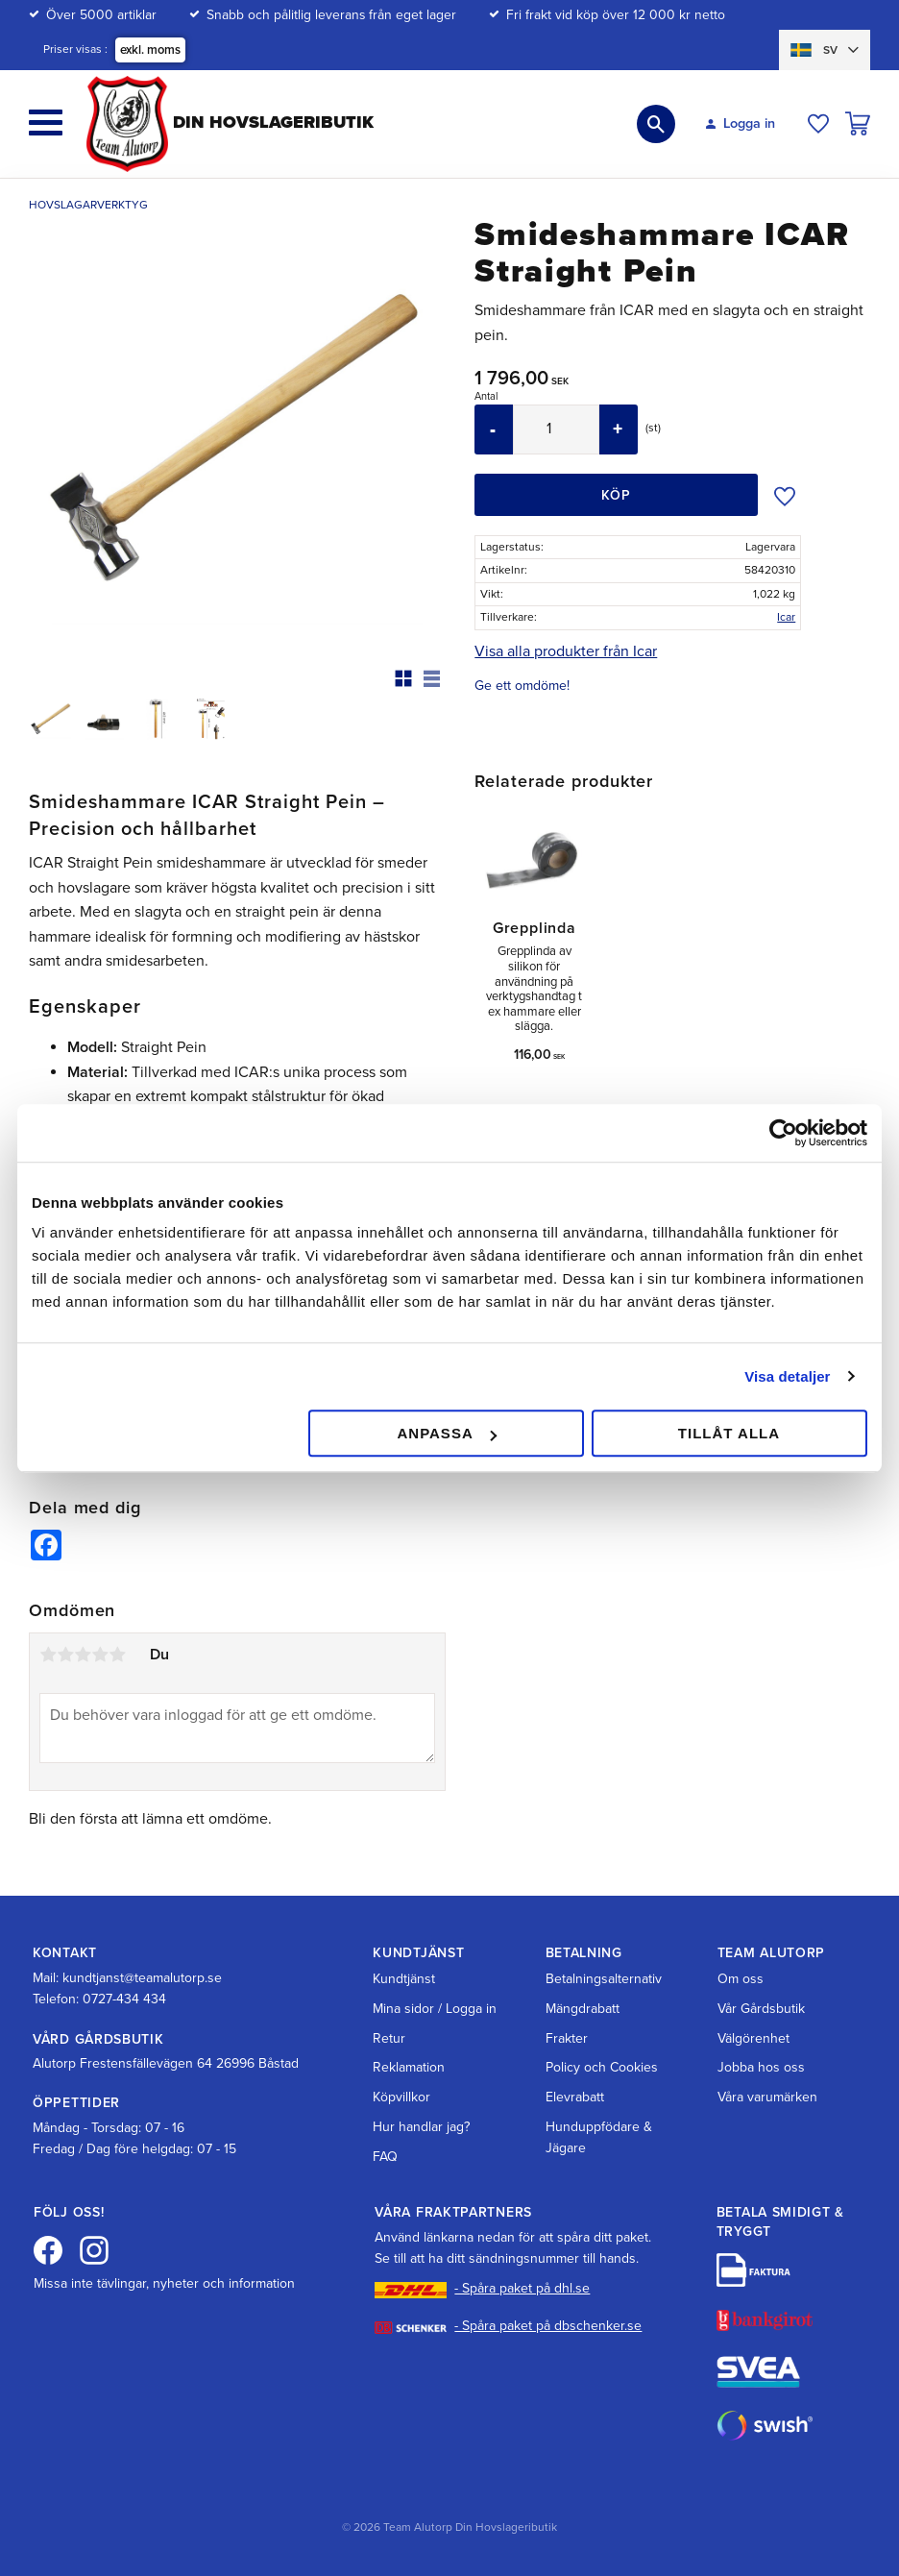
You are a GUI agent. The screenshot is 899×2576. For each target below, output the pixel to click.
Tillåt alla (729, 1433)
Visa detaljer (787, 1376)
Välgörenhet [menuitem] (753, 2038)
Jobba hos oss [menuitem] (761, 2067)
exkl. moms (150, 50)
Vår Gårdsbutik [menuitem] (761, 2008)
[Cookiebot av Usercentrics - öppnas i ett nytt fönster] (783, 1132)
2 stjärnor (65, 1654)
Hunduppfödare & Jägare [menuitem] (599, 2137)
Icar (786, 617)
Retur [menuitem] (389, 2038)
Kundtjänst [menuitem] (404, 1979)
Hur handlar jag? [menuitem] (421, 2127)
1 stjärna (48, 1654)
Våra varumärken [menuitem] (767, 2097)
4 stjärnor (100, 1654)
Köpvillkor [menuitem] (401, 2097)
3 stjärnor (82, 1654)
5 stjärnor (117, 1654)
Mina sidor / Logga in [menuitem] (435, 2008)
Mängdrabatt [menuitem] (583, 2008)
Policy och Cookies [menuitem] (602, 2067)
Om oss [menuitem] (740, 1979)
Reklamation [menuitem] (409, 2067)
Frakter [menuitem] (567, 2038)
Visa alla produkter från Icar (565, 651)
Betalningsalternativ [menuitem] (604, 1979)
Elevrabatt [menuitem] (575, 2097)
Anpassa (446, 1433)
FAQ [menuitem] (385, 2156)
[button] (45, 122)
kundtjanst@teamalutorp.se (142, 1978)
